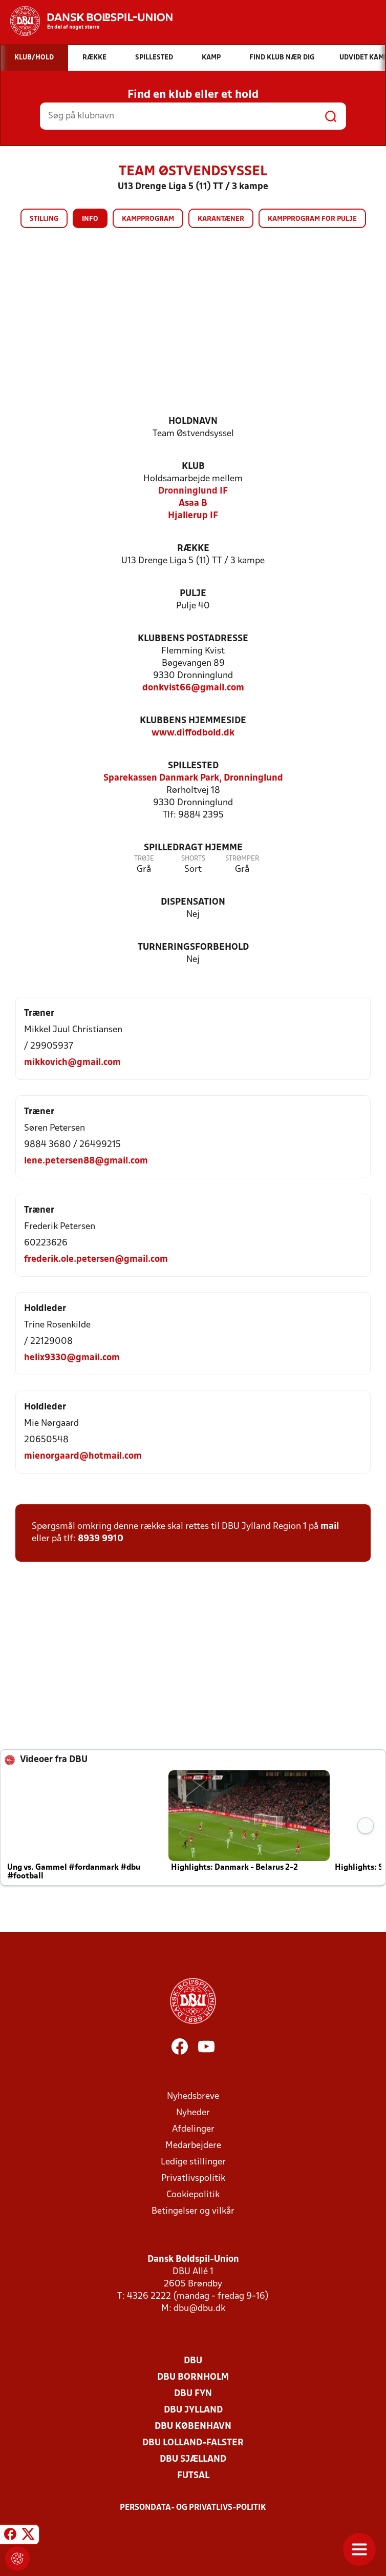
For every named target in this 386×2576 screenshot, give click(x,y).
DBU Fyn (193, 2393)
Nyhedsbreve (193, 2096)
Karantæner (221, 219)
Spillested (193, 766)
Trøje (144, 858)
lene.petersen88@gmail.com (86, 1161)
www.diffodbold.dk (193, 733)
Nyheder (193, 2113)
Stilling (44, 219)
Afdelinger (193, 2129)
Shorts (193, 858)
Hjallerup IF (193, 516)
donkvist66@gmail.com (193, 688)
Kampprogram (148, 219)
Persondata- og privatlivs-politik (193, 2507)
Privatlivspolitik (193, 2178)
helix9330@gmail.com (72, 1358)
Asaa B (193, 503)
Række (193, 548)
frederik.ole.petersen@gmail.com (96, 1259)
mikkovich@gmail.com (72, 1062)
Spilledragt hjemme (193, 848)
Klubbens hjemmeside (193, 721)
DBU (193, 2361)
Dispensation (193, 902)
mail (329, 1526)
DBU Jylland (193, 2410)
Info (90, 219)
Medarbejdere (193, 2145)
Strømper (242, 858)
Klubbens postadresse (193, 639)
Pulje (193, 593)
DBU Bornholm (193, 2377)
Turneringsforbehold (193, 947)
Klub (193, 466)
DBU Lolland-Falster (193, 2443)
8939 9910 (100, 1539)
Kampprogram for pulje (312, 219)
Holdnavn (193, 421)
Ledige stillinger (193, 2162)
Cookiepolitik (193, 2195)
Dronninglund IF (193, 491)
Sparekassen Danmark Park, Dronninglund (193, 778)
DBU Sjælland (193, 2459)
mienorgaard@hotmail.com (83, 1456)
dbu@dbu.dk (199, 2308)
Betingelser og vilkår (193, 2211)
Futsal (193, 2475)
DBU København (193, 2426)
